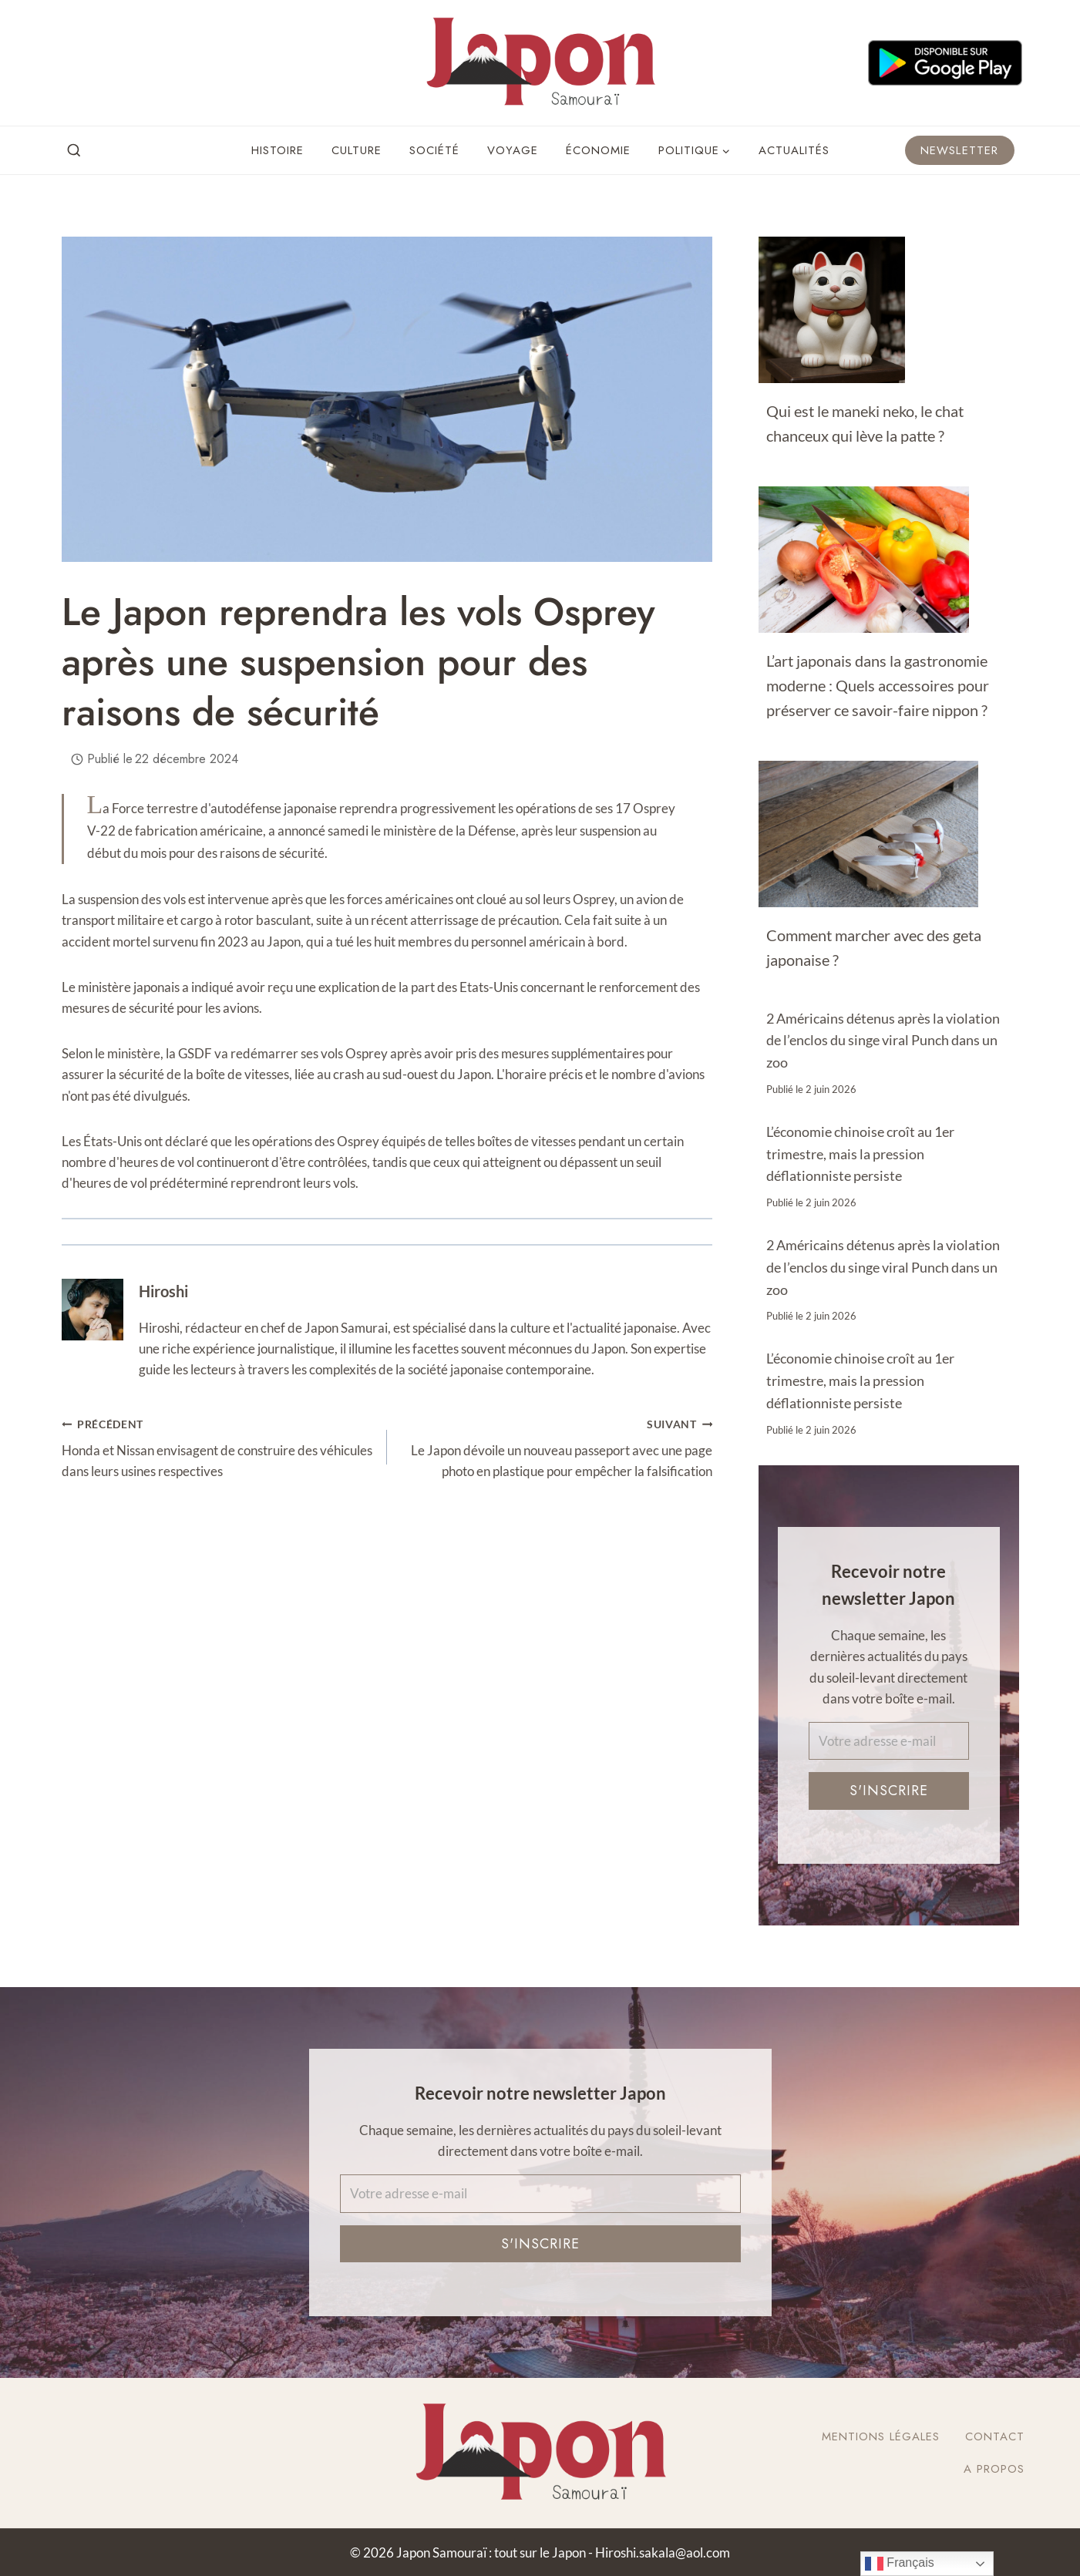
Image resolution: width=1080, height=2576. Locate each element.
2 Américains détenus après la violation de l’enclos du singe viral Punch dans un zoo (883, 1040)
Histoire (277, 150)
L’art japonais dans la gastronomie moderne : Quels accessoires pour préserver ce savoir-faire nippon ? (877, 685)
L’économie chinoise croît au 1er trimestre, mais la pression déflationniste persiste (860, 1154)
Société (434, 150)
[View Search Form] (74, 151)
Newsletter (959, 150)
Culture (356, 150)
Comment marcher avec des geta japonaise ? (873, 947)
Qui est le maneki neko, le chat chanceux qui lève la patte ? (865, 423)
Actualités (794, 150)
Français (899, 2563)
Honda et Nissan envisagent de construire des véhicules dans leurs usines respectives (218, 1446)
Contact (994, 2436)
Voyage (512, 150)
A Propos (994, 2468)
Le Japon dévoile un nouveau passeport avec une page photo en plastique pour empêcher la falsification (556, 1446)
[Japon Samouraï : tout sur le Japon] (540, 62)
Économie (598, 150)
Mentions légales (881, 2436)
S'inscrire (889, 1791)
